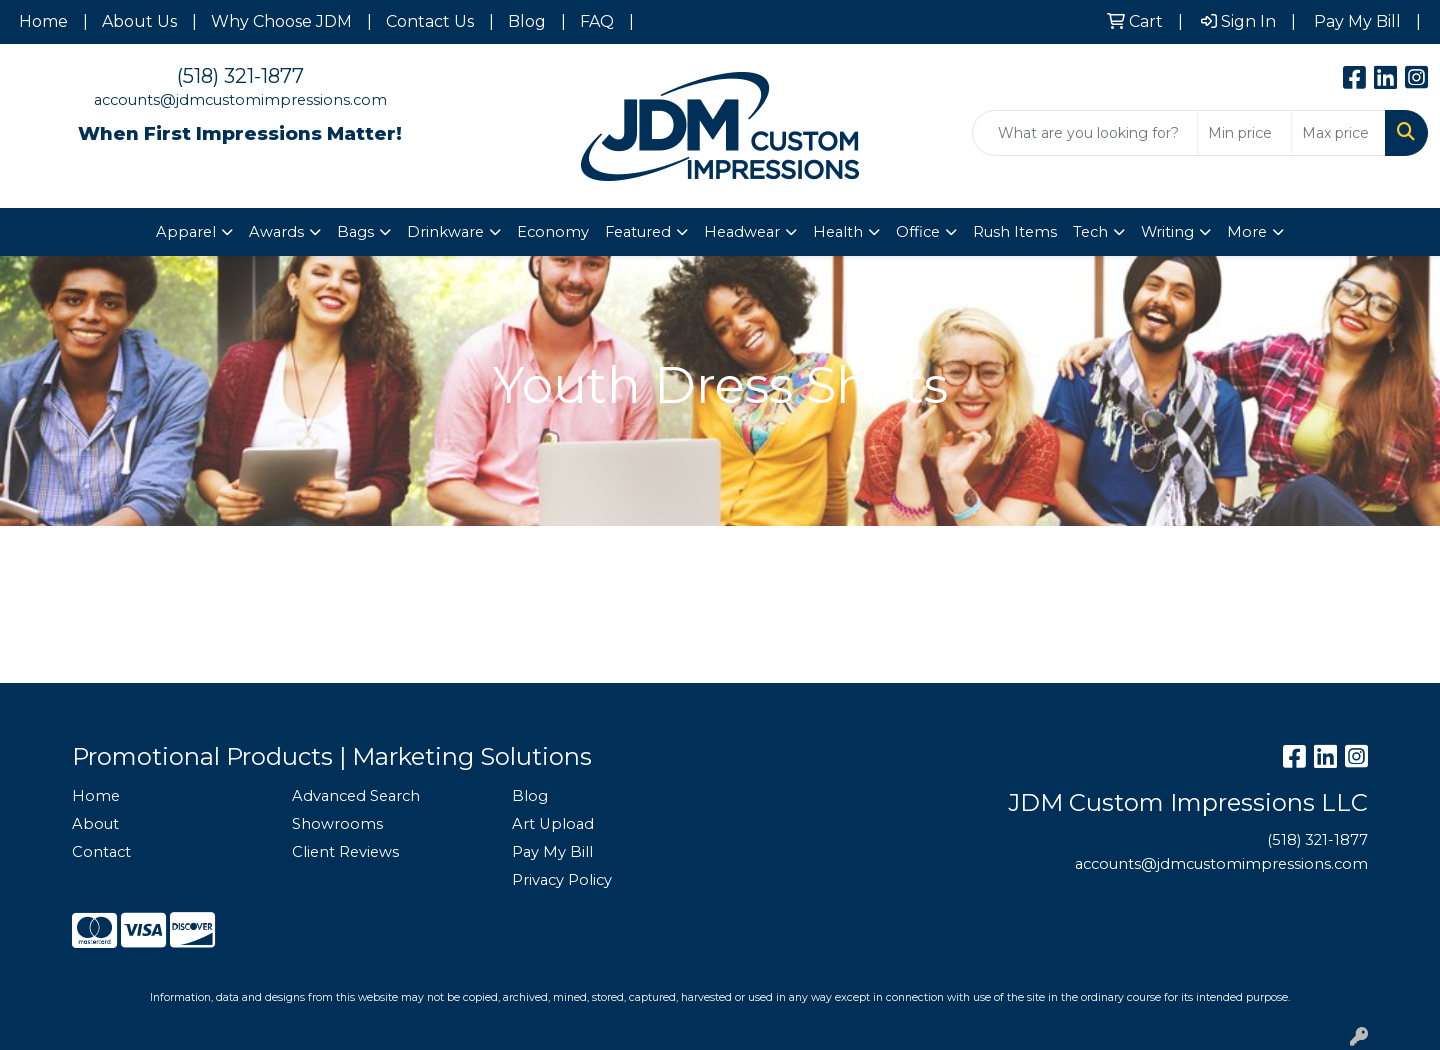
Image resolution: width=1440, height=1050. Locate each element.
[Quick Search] (1085, 133)
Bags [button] (355, 232)
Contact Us (430, 21)
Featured (638, 232)
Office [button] (918, 232)
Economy (553, 232)
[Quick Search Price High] (1338, 133)
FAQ (597, 21)
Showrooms (337, 824)
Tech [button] (1090, 232)
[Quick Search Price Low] (1244, 133)
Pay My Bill (552, 852)
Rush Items (1015, 232)
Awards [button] (276, 232)
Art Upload (553, 824)
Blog (527, 21)
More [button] (1247, 232)
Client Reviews (345, 852)
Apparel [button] (186, 232)
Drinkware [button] (445, 232)
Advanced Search (356, 796)
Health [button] (838, 232)
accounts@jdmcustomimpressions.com (240, 100)
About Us (139, 21)
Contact (101, 852)
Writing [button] (1167, 232)
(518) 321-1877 (240, 76)
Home (43, 21)
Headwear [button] (742, 232)
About (95, 824)
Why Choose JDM (281, 21)
